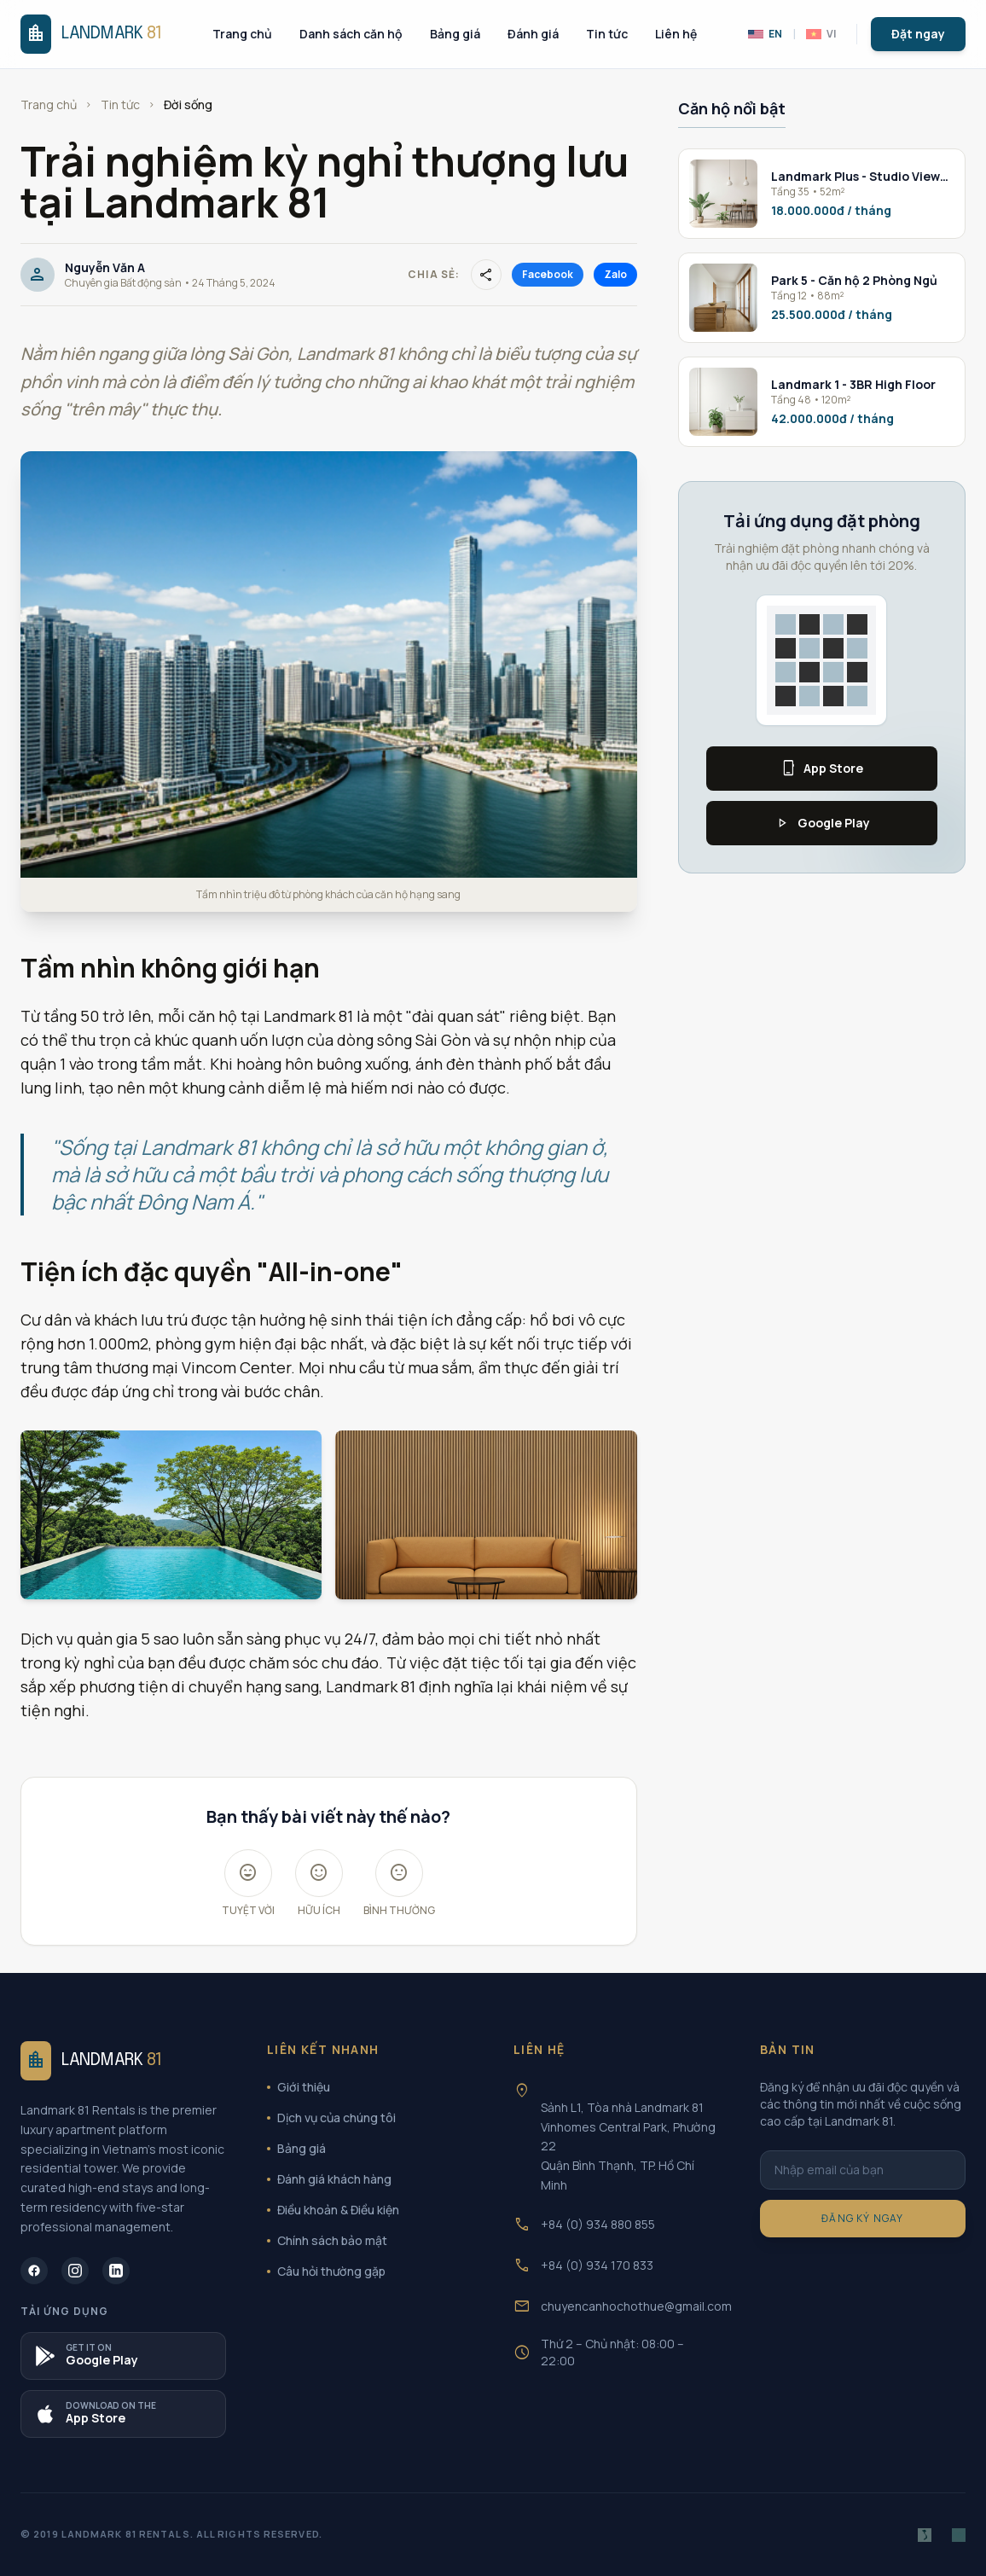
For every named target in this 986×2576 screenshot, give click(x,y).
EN (765, 34)
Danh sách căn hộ (351, 34)
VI (821, 34)
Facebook (547, 274)
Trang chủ (242, 34)
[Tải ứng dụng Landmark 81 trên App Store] (123, 2414)
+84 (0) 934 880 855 (598, 2224)
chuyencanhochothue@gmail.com (636, 2306)
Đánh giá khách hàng (329, 2179)
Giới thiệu (298, 2087)
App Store (821, 768)
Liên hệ (676, 34)
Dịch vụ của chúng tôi (331, 2117)
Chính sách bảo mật (327, 2240)
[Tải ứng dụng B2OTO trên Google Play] (123, 2356)
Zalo (615, 274)
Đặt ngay (918, 34)
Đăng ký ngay (862, 2218)
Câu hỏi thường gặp (326, 2271)
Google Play (822, 823)
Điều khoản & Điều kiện (333, 2210)
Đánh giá (533, 34)
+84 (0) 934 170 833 (597, 2265)
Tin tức (607, 34)
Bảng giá (455, 34)
